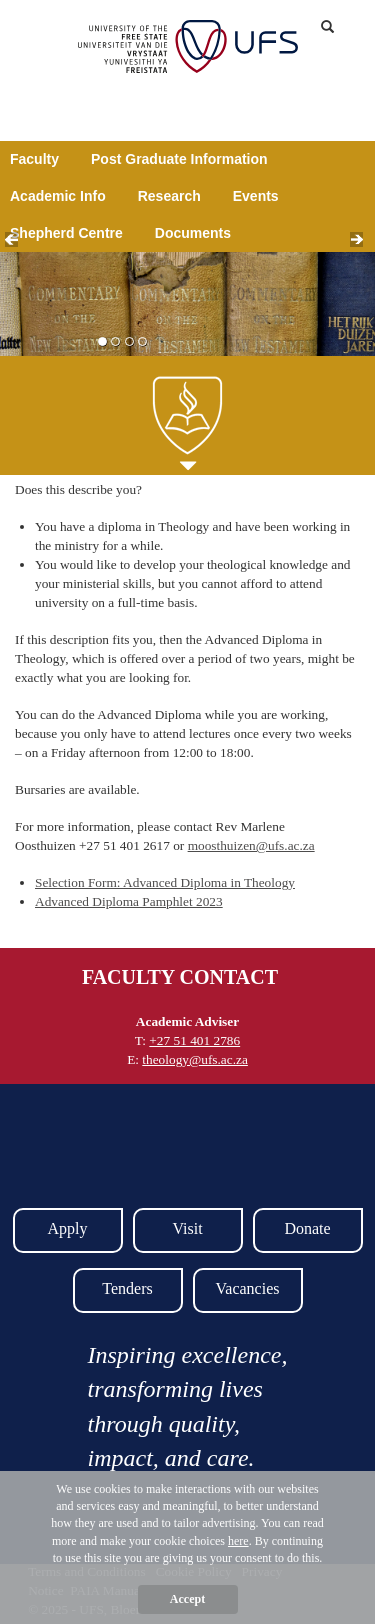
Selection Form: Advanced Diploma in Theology (165, 882)
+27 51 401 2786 (194, 1040)
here (238, 1541)
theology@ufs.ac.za (195, 1059)
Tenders (127, 1288)
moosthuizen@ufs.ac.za (251, 845)
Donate (307, 1228)
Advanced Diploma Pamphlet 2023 (129, 901)
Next (362, 244)
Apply (68, 1228)
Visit (187, 1228)
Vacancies (248, 1288)
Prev (17, 244)
